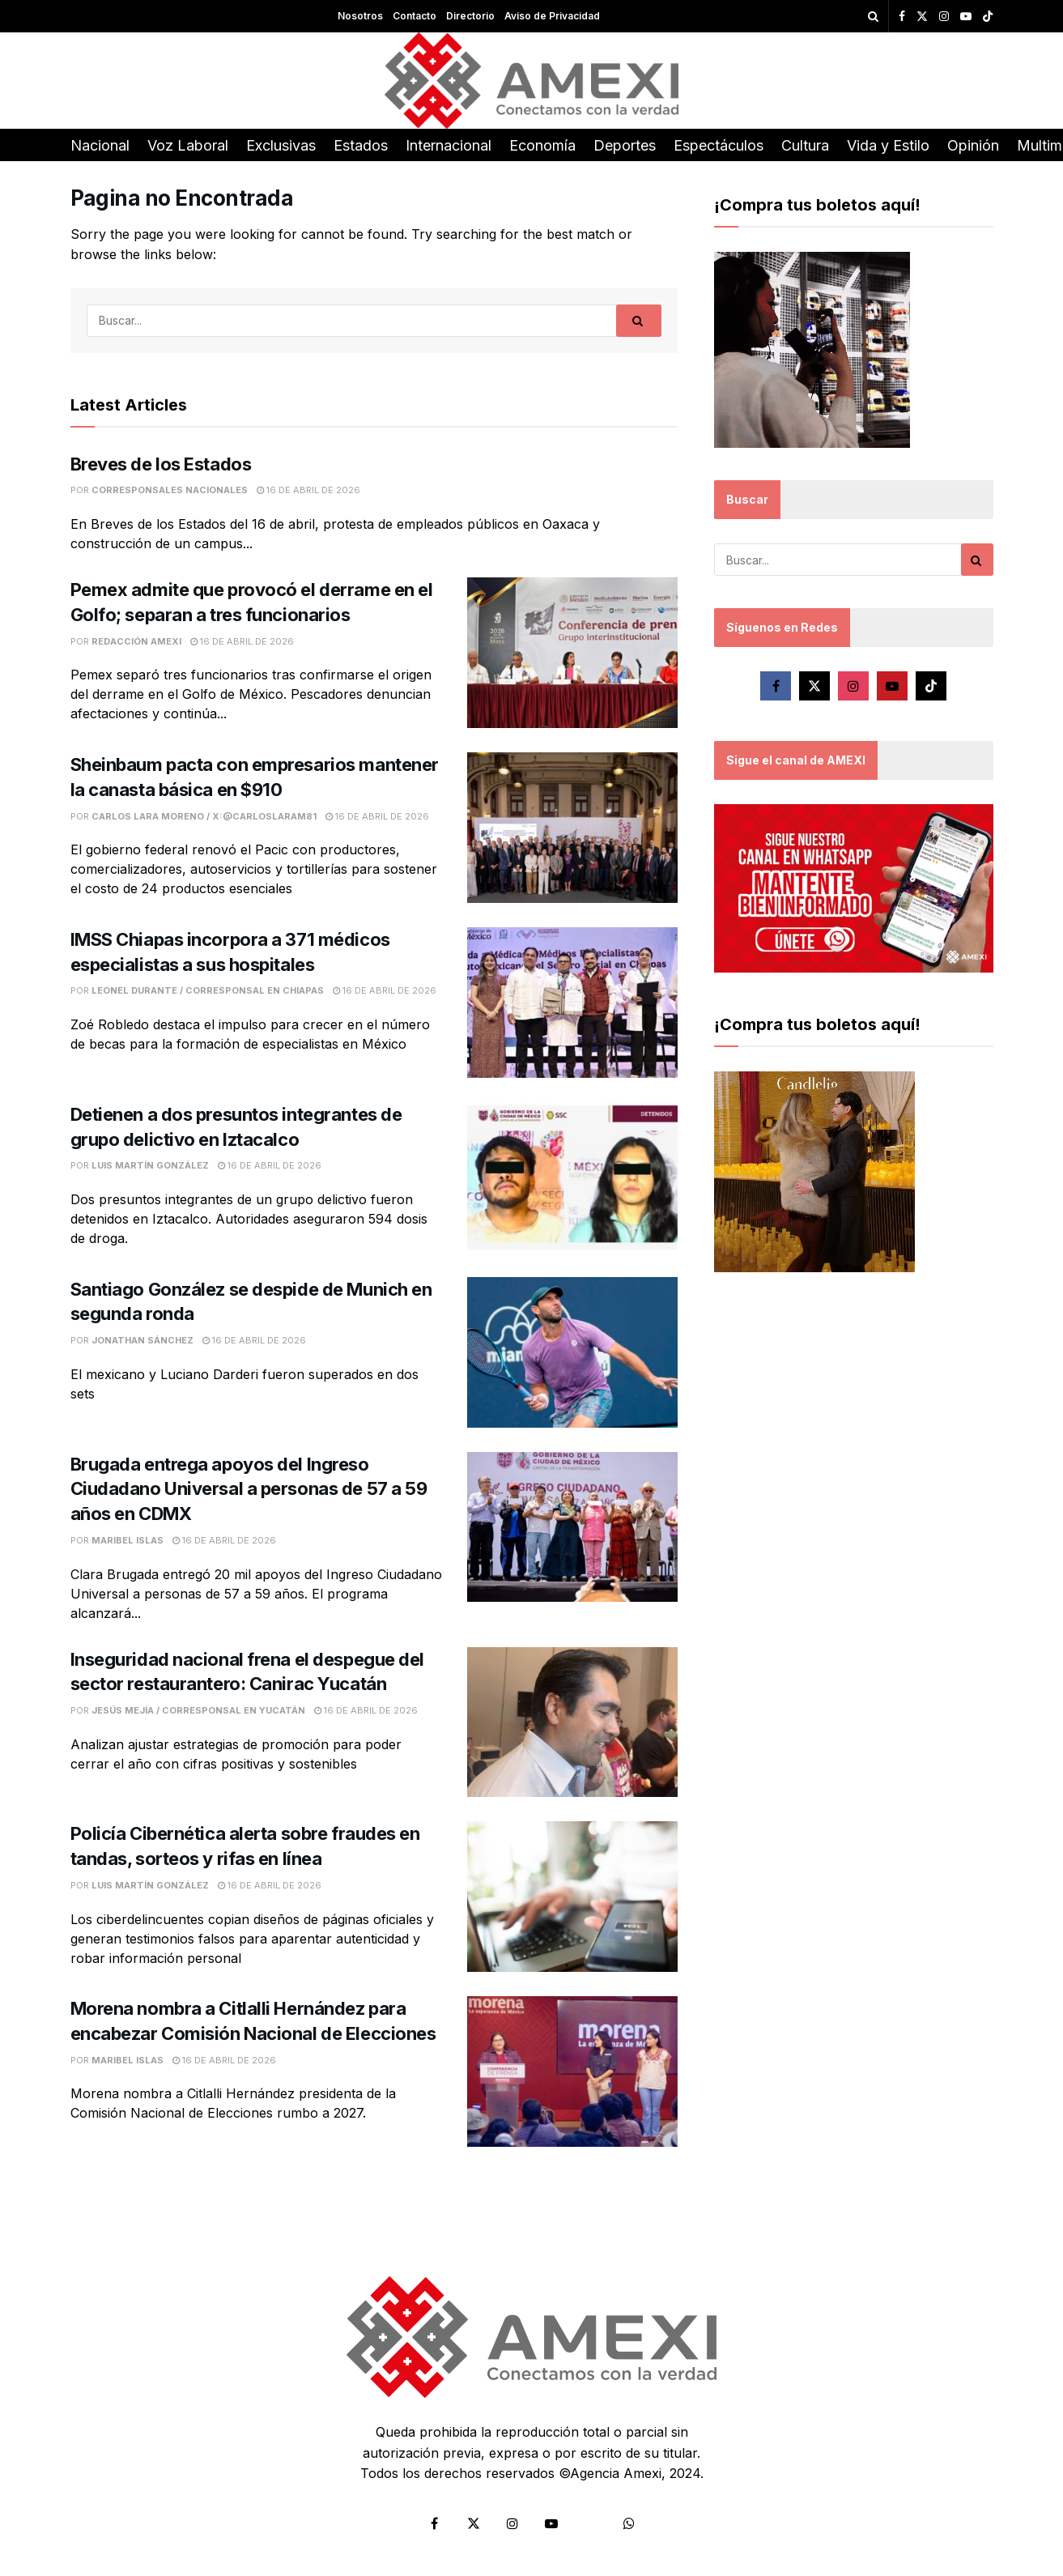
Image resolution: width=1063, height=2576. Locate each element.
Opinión (973, 145)
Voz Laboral (187, 145)
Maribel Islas (127, 1540)
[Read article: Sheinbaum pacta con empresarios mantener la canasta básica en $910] (572, 827)
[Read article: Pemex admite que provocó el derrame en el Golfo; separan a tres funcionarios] (572, 652)
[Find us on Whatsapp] (629, 2523)
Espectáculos (718, 145)
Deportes (624, 145)
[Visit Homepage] (531, 80)
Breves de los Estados (161, 464)
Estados (361, 145)
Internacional (448, 145)
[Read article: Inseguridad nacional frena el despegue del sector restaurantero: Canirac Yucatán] (572, 1722)
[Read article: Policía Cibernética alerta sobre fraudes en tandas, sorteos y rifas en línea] (572, 1896)
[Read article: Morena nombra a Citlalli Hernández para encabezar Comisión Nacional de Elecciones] (572, 2071)
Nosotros (360, 16)
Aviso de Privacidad (552, 16)
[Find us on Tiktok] (931, 685)
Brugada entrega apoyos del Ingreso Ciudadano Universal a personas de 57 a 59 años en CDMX (248, 1489)
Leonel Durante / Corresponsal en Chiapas (207, 990)
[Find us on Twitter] (814, 685)
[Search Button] (873, 16)
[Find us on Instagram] (853, 685)
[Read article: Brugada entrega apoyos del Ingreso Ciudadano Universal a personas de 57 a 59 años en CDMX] (572, 1527)
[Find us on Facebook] (775, 685)
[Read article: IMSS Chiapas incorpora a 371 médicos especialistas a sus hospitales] (572, 1002)
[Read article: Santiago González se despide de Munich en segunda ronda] (572, 1352)
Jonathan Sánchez (142, 1340)
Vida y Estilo (888, 145)
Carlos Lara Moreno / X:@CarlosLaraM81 (204, 816)
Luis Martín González (150, 1165)
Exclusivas (281, 145)
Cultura (805, 145)
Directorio (470, 16)
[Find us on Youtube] (892, 685)
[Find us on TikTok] (988, 17)
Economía (542, 145)
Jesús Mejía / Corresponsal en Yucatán (198, 1710)
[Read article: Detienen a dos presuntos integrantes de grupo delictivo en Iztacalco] (572, 1177)
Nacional (100, 145)
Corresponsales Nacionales (169, 490)
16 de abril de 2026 (308, 490)
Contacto (414, 16)
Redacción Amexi (136, 641)
